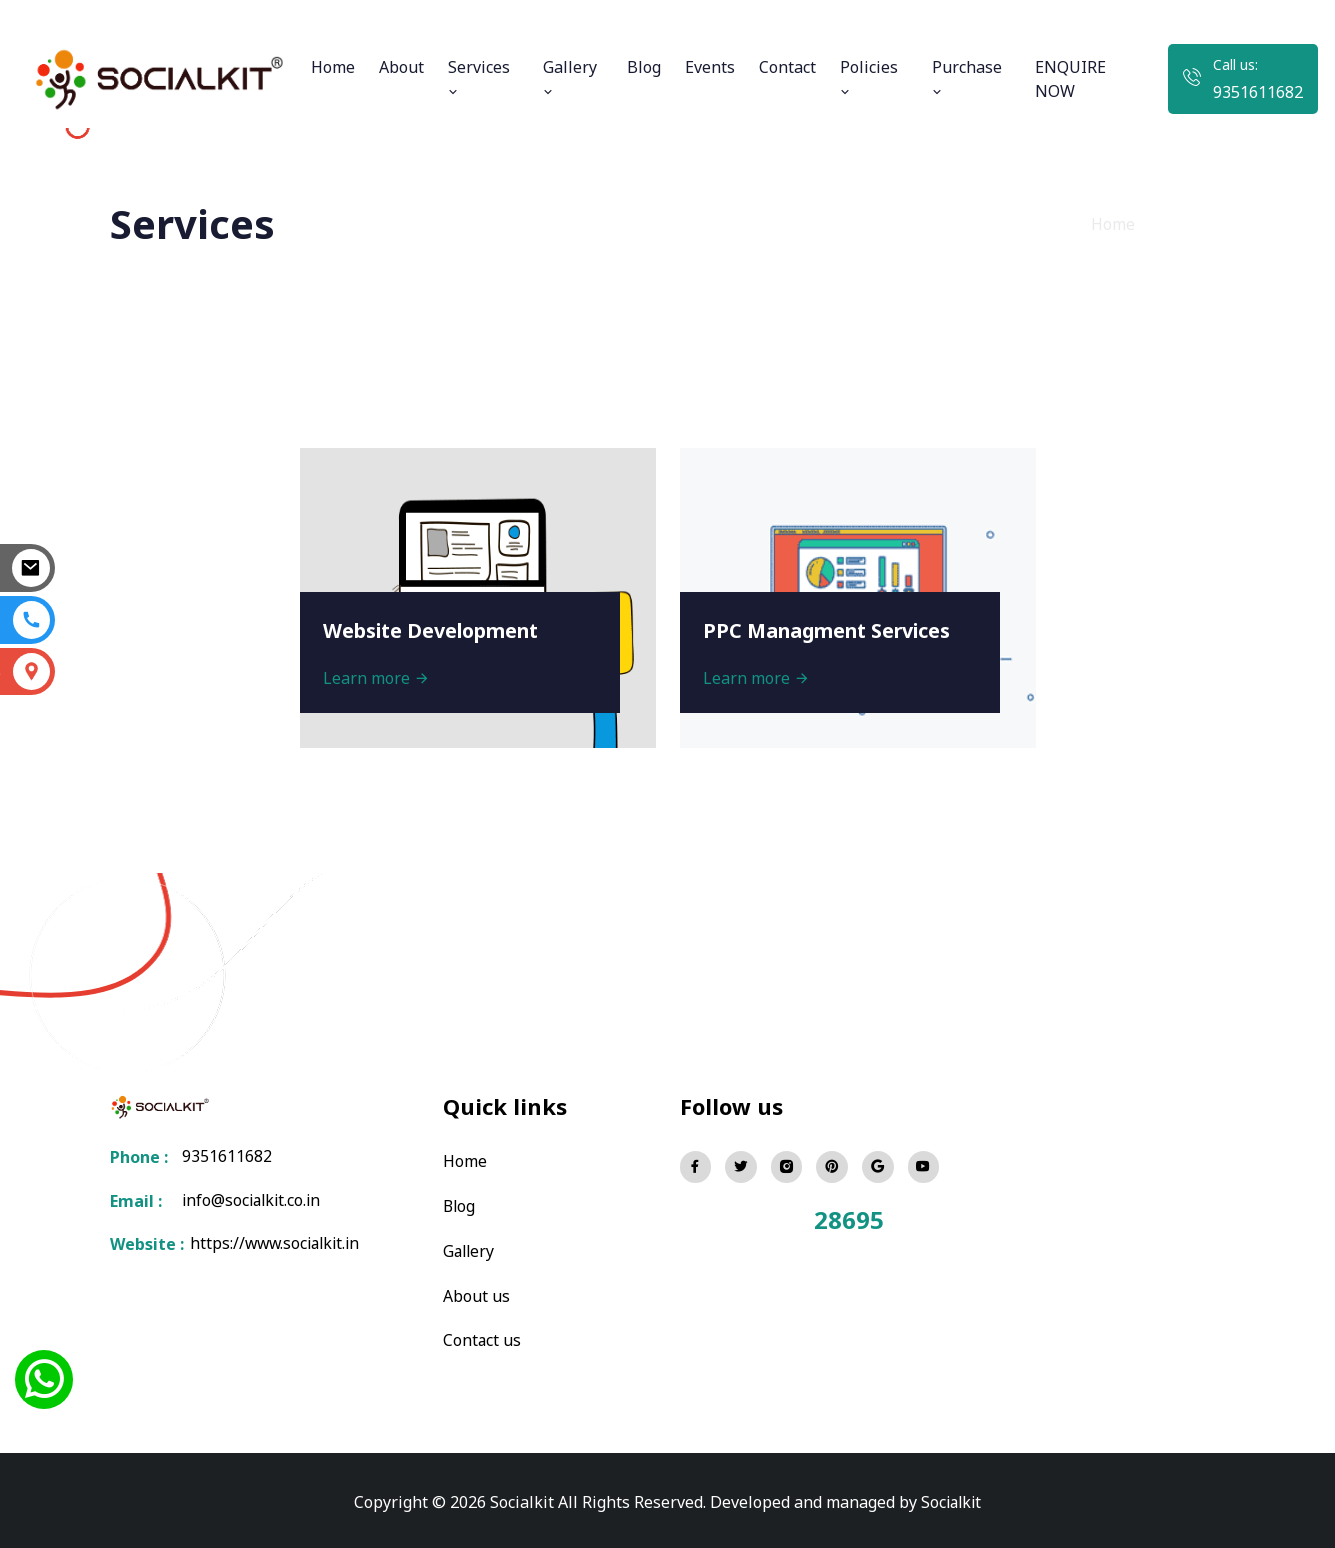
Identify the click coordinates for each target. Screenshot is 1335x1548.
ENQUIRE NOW (1070, 79)
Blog (644, 67)
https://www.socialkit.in (274, 1245)
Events (710, 67)
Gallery (570, 77)
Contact (787, 67)
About (401, 67)
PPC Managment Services (831, 628)
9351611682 (1258, 92)
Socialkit (951, 1498)
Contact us (482, 1337)
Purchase (967, 77)
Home (333, 67)
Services (479, 77)
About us (476, 1293)
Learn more (378, 676)
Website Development (435, 628)
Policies (869, 77)
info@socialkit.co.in (254, 1201)
